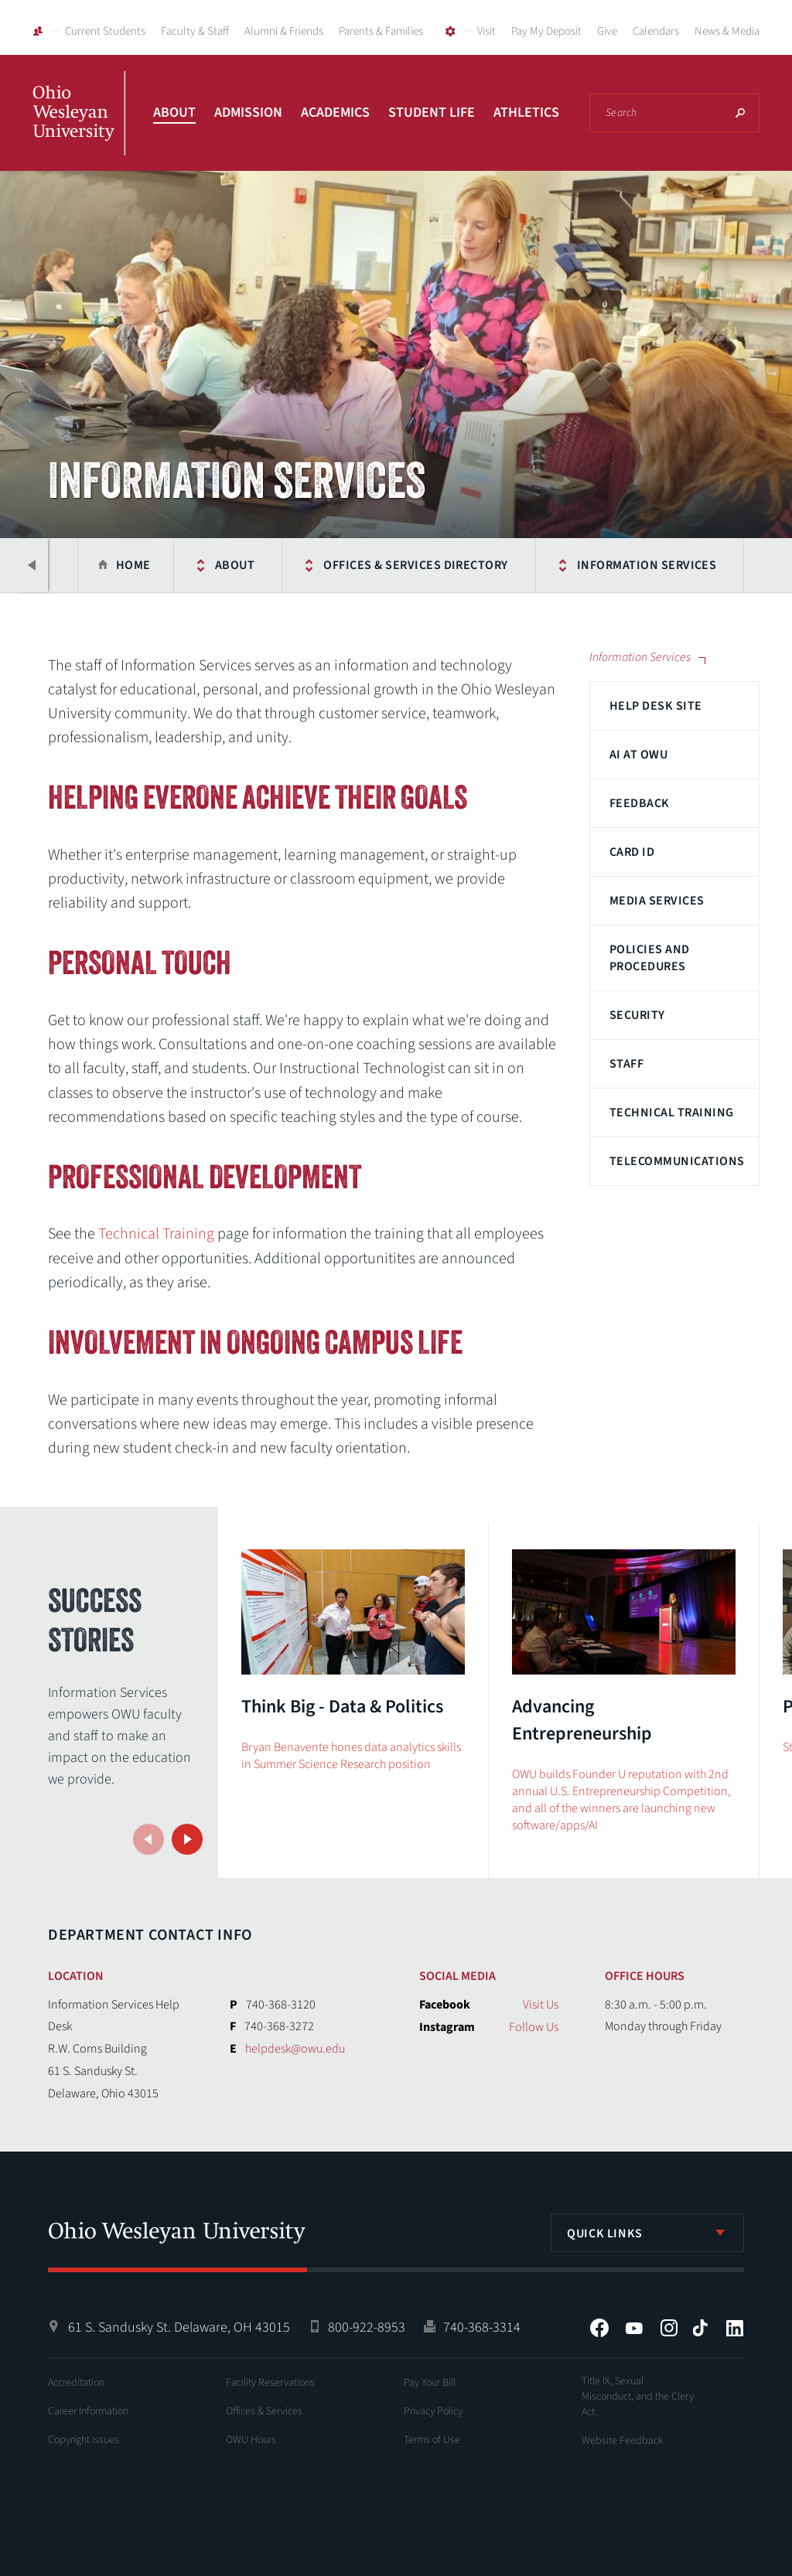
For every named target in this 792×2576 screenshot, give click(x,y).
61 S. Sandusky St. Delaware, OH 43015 (179, 2327)
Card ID (631, 851)
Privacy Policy (433, 2411)
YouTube (634, 2328)
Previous (32, 565)
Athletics (526, 112)
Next (187, 1839)
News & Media (727, 31)
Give (607, 31)
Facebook (599, 2328)
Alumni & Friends (283, 31)
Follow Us (533, 2027)
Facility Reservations (270, 2382)
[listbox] (647, 2232)
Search (740, 113)
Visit (486, 31)
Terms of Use (432, 2440)
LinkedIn (734, 2328)
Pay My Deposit (546, 31)
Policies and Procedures (649, 958)
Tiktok (700, 2328)
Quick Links (605, 2233)
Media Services (657, 900)
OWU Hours (251, 2440)
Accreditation (76, 2382)
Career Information (88, 2411)
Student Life (431, 112)
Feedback (639, 803)
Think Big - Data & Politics (342, 1706)
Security (637, 1015)
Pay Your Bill (430, 2382)
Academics (335, 112)
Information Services (646, 565)
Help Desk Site (655, 705)
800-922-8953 (366, 2327)
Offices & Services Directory (415, 565)
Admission (248, 112)
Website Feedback (623, 2440)
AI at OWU (638, 754)
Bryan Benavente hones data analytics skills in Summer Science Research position (351, 1756)
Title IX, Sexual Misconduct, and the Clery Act (638, 2396)
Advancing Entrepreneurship (582, 1720)
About (174, 112)
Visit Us (540, 2004)
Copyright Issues (83, 2440)
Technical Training (671, 1112)
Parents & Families (381, 31)
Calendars (656, 31)
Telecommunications (677, 1161)
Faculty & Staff (195, 31)
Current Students (105, 31)
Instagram (669, 2328)
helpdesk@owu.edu (295, 2048)
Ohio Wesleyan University (78, 129)
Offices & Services (264, 2411)
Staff (626, 1063)
